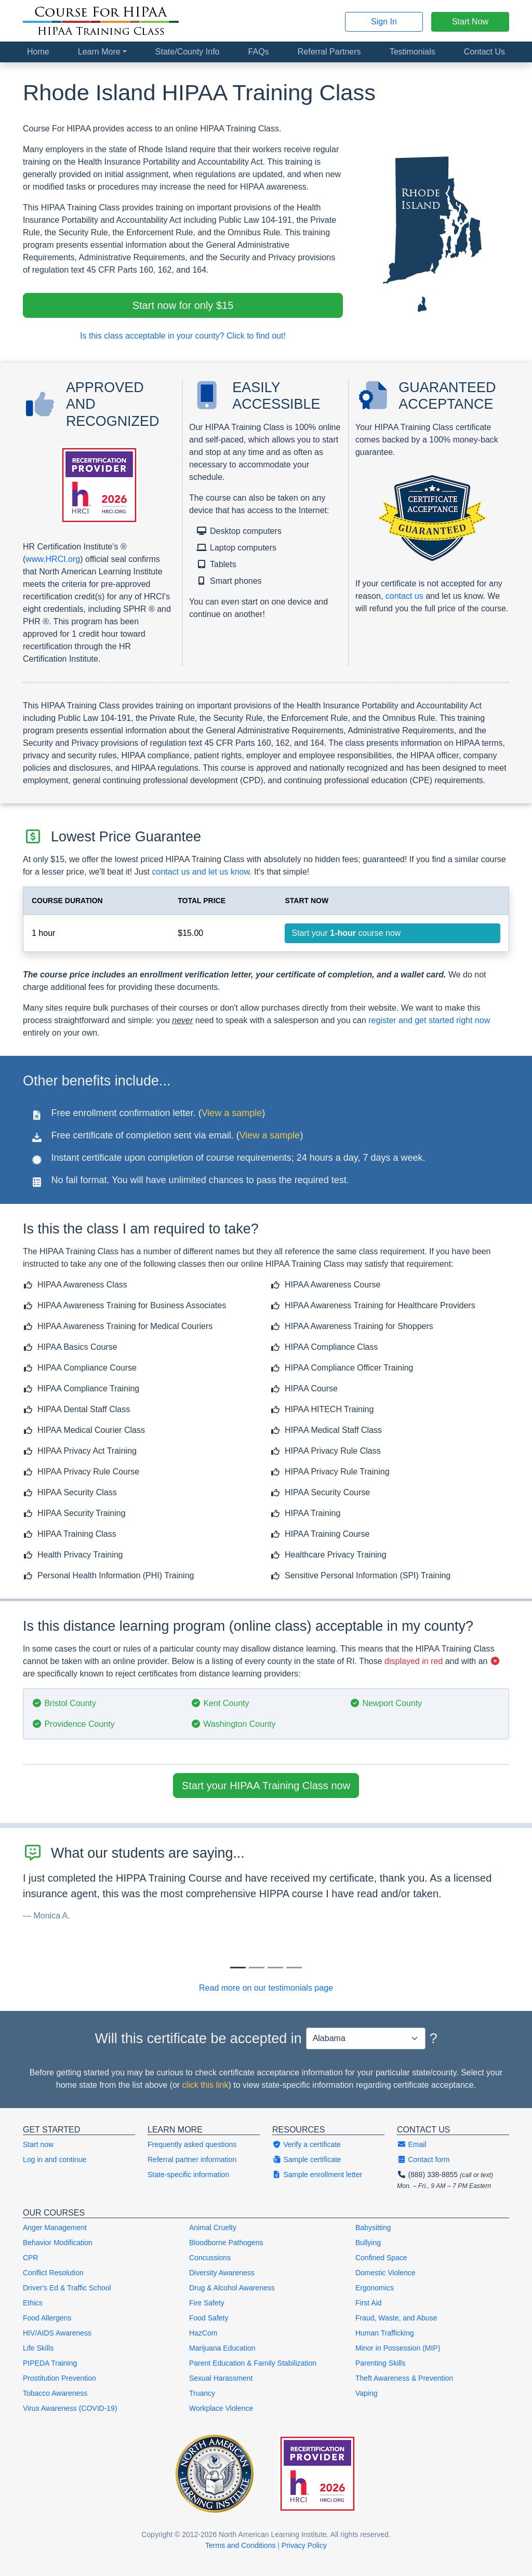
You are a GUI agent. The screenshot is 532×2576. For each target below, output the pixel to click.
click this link (205, 2085)
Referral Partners (329, 51)
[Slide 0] (238, 1968)
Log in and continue (54, 2159)
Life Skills (38, 2348)
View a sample (232, 1113)
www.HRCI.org (52, 559)
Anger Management (55, 2227)
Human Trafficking (384, 2333)
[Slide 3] (294, 1968)
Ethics (33, 2303)
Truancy (202, 2393)
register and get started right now (429, 1020)
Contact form (423, 2159)
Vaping (366, 2393)
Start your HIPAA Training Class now (266, 1785)
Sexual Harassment (220, 2378)
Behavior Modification (57, 2242)
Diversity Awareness (222, 2273)
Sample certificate (306, 2159)
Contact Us (484, 51)
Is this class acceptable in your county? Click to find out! (183, 335)
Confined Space (381, 2257)
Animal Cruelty (212, 2227)
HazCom (203, 2333)
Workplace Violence (221, 2408)
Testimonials (412, 51)
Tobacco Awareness (55, 2393)
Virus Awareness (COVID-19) (70, 2408)
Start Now (470, 21)
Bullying (368, 2242)
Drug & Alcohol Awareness (232, 2288)
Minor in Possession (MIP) (397, 2348)
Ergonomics (374, 2288)
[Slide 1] (256, 1968)
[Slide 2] (275, 1968)
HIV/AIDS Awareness (57, 2333)
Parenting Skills (380, 2363)
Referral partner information (192, 2159)
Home (38, 51)
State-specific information (188, 2174)
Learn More (99, 51)
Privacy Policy (304, 2545)
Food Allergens (47, 2318)
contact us (404, 596)
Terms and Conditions (240, 2545)
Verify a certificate (306, 2144)
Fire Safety (206, 2303)
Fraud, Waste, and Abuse (396, 2318)
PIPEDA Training (50, 2363)
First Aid (368, 2303)
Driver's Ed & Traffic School (67, 2288)
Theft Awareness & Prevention (404, 2378)
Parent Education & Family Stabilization (252, 2363)
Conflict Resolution (53, 2273)
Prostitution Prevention (59, 2378)
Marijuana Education (222, 2348)
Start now (38, 2144)
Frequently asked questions (192, 2144)
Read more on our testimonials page (266, 1987)
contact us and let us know (200, 871)
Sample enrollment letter (317, 2174)
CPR (30, 2257)
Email (411, 2144)
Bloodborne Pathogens (226, 2242)
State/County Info (187, 51)
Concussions (210, 2257)
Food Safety (209, 2318)
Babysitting (373, 2227)
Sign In (384, 21)
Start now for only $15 (183, 305)
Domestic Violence (385, 2273)
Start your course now (346, 933)
